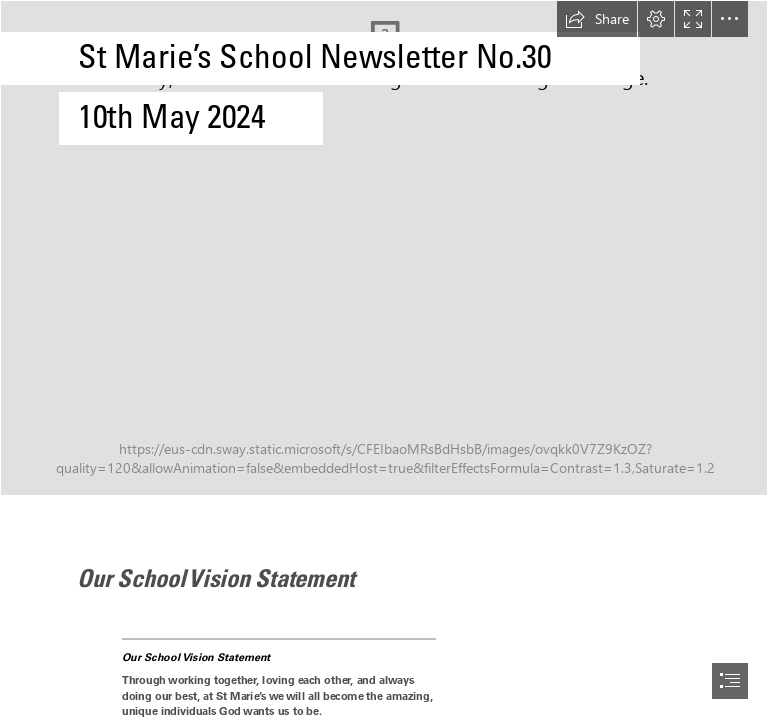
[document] (384, 360)
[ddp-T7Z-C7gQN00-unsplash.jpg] (384, 248)
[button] (597, 19)
